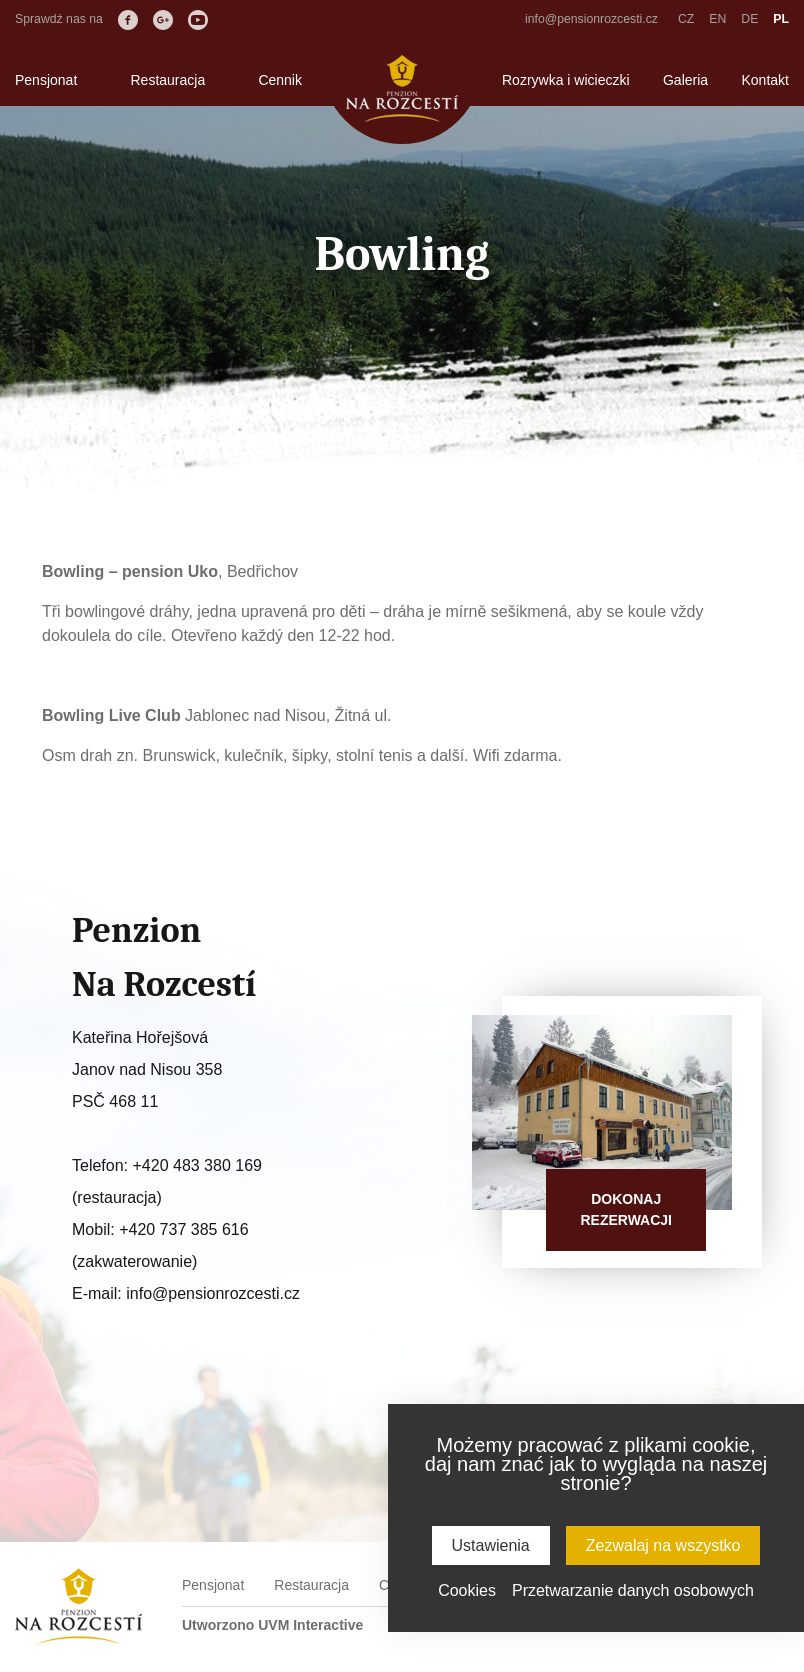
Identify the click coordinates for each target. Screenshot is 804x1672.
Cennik (280, 80)
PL (781, 19)
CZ (686, 19)
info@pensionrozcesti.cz (591, 19)
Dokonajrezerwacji (626, 1209)
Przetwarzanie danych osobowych (633, 1590)
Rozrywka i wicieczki (566, 80)
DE (749, 19)
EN (717, 19)
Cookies (467, 1590)
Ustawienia (491, 1545)
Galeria (685, 80)
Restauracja (167, 80)
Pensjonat (46, 80)
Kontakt (765, 80)
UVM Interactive (310, 1625)
